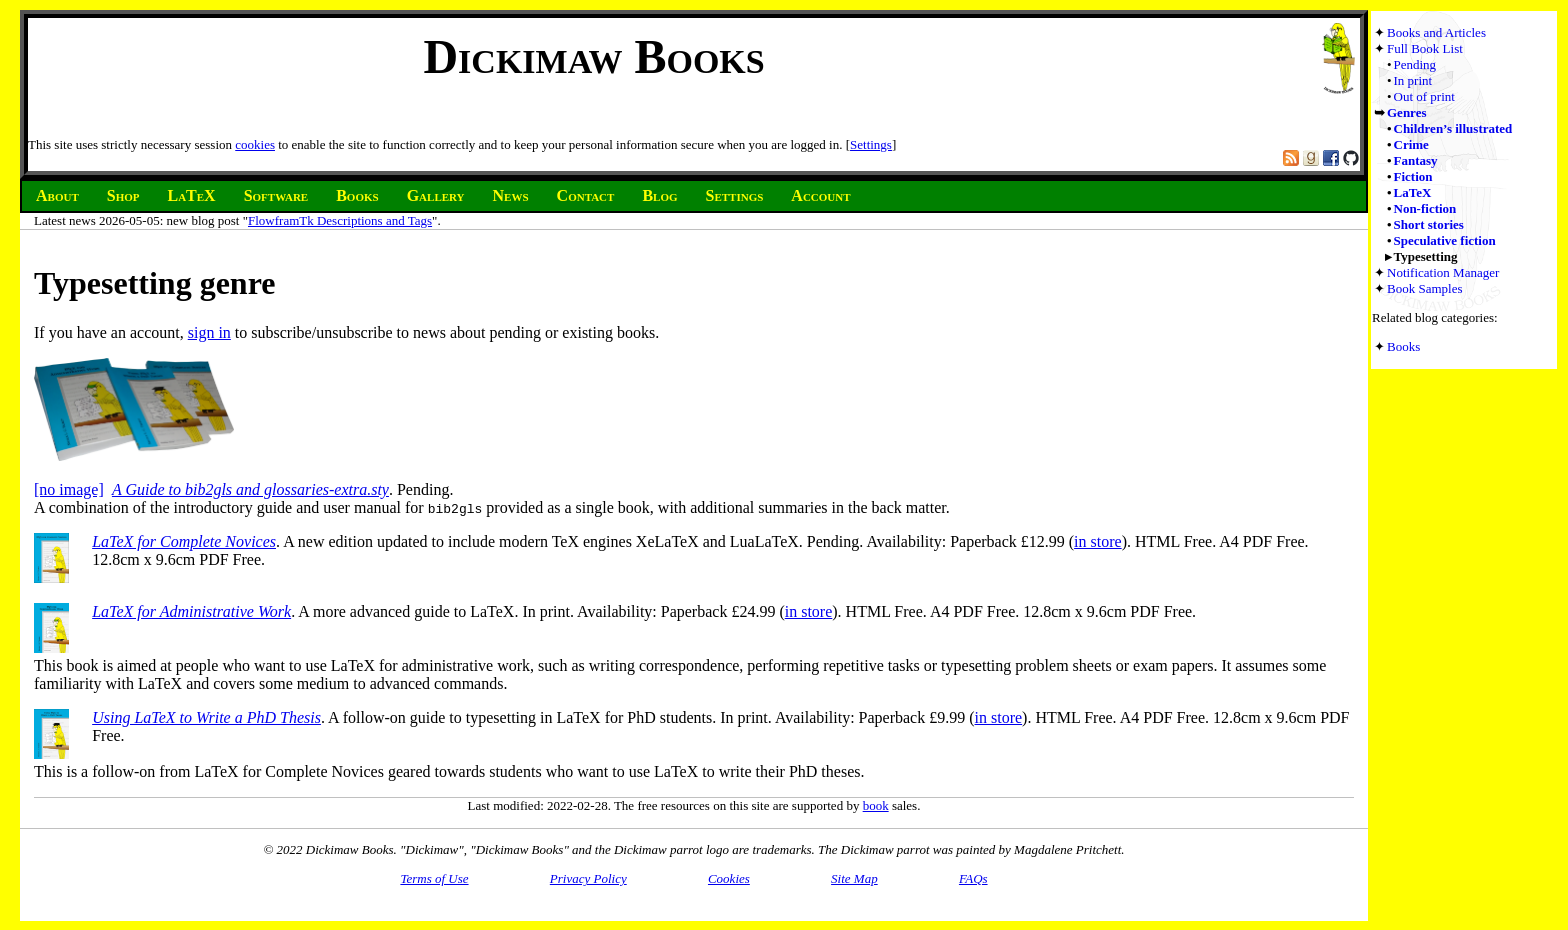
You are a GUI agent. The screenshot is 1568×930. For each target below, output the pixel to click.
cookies (255, 144)
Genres (1406, 112)
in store (1098, 541)
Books (1403, 346)
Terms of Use (434, 878)
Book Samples (1424, 288)
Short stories (1429, 224)
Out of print (1424, 96)
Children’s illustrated (1453, 128)
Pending (1415, 64)
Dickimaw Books (593, 56)
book (876, 805)
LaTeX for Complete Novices (184, 541)
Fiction (1413, 176)
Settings (871, 144)
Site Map (854, 878)
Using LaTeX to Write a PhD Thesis (206, 717)
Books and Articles (1436, 32)
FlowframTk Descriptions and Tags (340, 220)
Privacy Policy (588, 878)
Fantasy (1416, 160)
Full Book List (1425, 48)
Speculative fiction (1445, 240)
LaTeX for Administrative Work (191, 611)
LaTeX (1413, 192)
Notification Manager (1443, 272)
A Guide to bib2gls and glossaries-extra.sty (250, 489)
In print (1413, 80)
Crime (1411, 144)
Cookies (729, 878)
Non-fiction (1425, 208)
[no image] (69, 489)
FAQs (973, 878)
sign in (209, 332)
